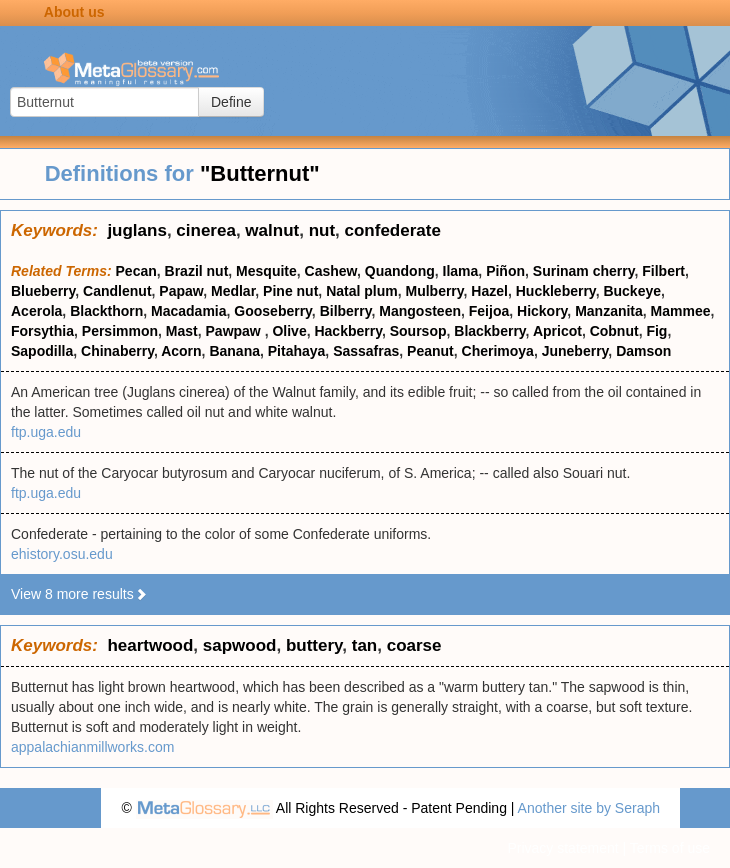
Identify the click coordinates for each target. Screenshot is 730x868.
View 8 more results (79, 594)
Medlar (233, 291)
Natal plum (362, 291)
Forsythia (42, 331)
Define (231, 102)
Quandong (400, 271)
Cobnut (614, 331)
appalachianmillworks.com (92, 747)
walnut (272, 230)
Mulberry (434, 291)
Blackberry (489, 331)
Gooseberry (273, 311)
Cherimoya (498, 351)
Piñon (505, 271)
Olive (289, 331)
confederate (393, 230)
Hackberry (347, 331)
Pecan (136, 271)
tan (365, 645)
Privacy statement (562, 848)
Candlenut (117, 291)
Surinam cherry (584, 271)
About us (74, 12)
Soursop (418, 331)
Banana (234, 351)
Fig (656, 331)
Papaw (181, 291)
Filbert (663, 271)
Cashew (331, 271)
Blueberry (43, 291)
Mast (182, 331)
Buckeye (632, 291)
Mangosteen (420, 311)
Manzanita (609, 311)
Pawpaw (235, 331)
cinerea (206, 230)
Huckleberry (556, 291)
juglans (137, 230)
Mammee (681, 311)
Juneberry (575, 351)
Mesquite (266, 271)
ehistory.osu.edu (62, 554)
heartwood (150, 645)
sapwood (240, 645)
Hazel (489, 291)
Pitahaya (297, 351)
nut (322, 230)
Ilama (461, 271)
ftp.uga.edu (46, 432)
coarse (414, 645)
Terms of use (670, 848)
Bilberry (346, 311)
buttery (314, 645)
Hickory (542, 311)
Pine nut (290, 291)
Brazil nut (197, 271)
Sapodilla (42, 351)
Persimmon (120, 331)
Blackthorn (106, 311)
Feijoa (489, 311)
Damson (643, 351)
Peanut (430, 351)
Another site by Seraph (589, 808)
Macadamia (188, 311)
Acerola (36, 311)
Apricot (557, 331)
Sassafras (366, 351)
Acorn (181, 351)
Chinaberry (117, 351)
